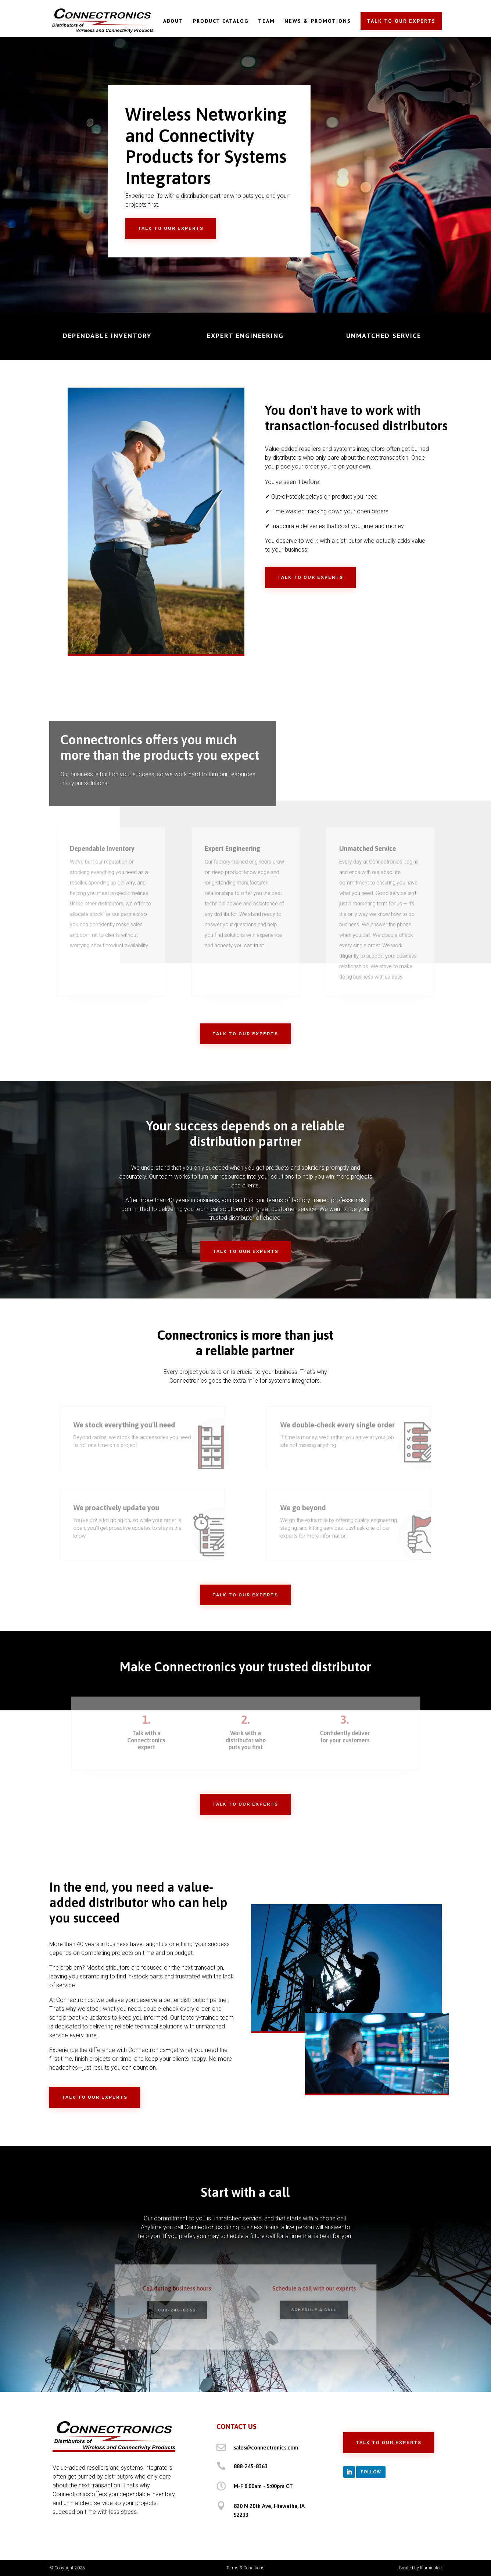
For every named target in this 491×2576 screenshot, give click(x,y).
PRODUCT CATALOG (220, 21)
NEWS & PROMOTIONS (317, 21)
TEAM (266, 21)
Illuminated (431, 2567)
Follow (371, 2472)
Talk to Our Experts (171, 228)
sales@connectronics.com (266, 2447)
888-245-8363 (251, 2466)
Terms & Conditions (245, 2567)
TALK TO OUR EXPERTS (401, 21)
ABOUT (173, 21)
